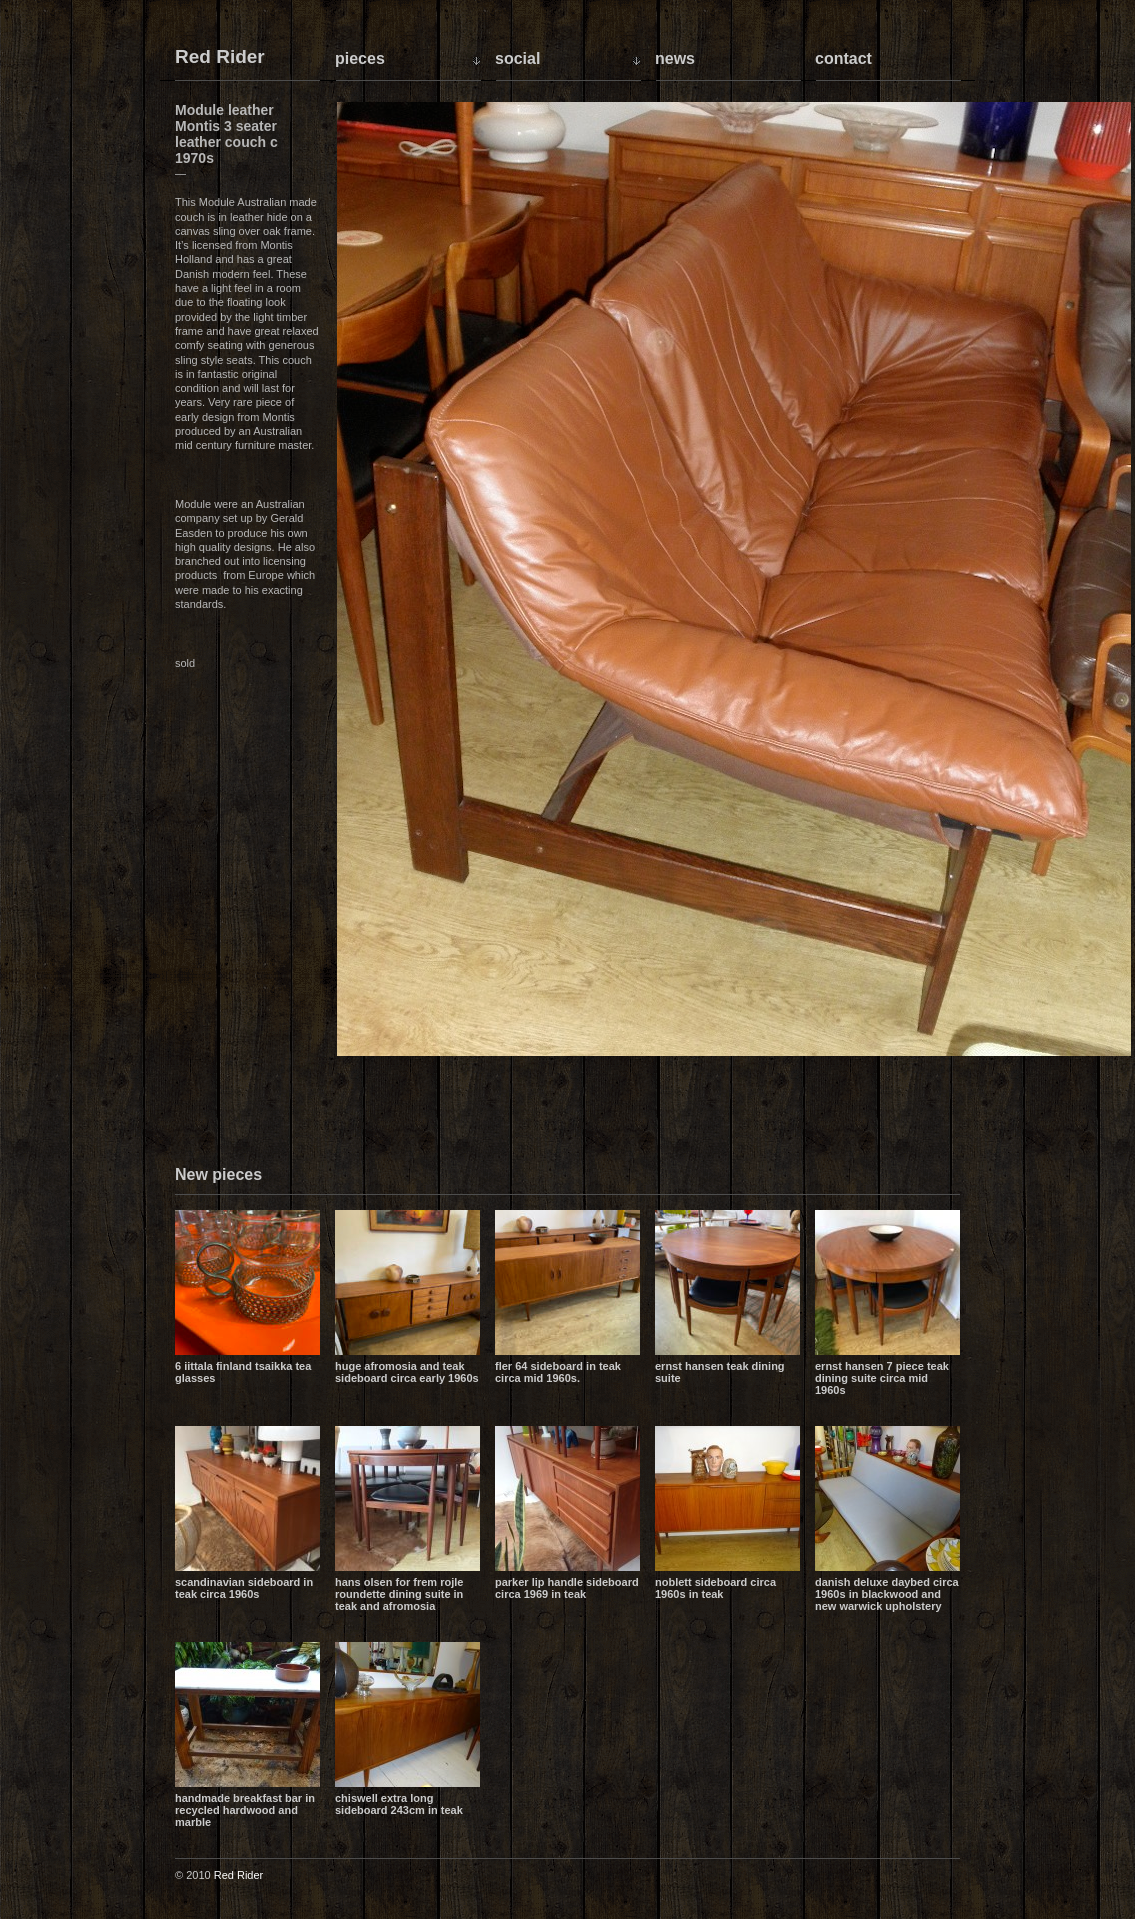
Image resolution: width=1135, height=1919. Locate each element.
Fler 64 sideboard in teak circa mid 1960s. (558, 1372)
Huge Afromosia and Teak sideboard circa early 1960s (407, 1372)
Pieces (360, 58)
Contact (843, 58)
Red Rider (220, 57)
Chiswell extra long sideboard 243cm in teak (399, 1804)
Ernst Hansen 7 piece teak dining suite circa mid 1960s (882, 1378)
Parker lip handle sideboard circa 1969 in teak (567, 1588)
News (675, 58)
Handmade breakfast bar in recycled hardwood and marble (245, 1810)
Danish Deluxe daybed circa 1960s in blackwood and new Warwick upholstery (887, 1594)
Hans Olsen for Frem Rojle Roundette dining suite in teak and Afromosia (399, 1594)
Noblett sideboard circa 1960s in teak (715, 1588)
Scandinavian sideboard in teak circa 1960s (244, 1588)
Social (517, 58)
